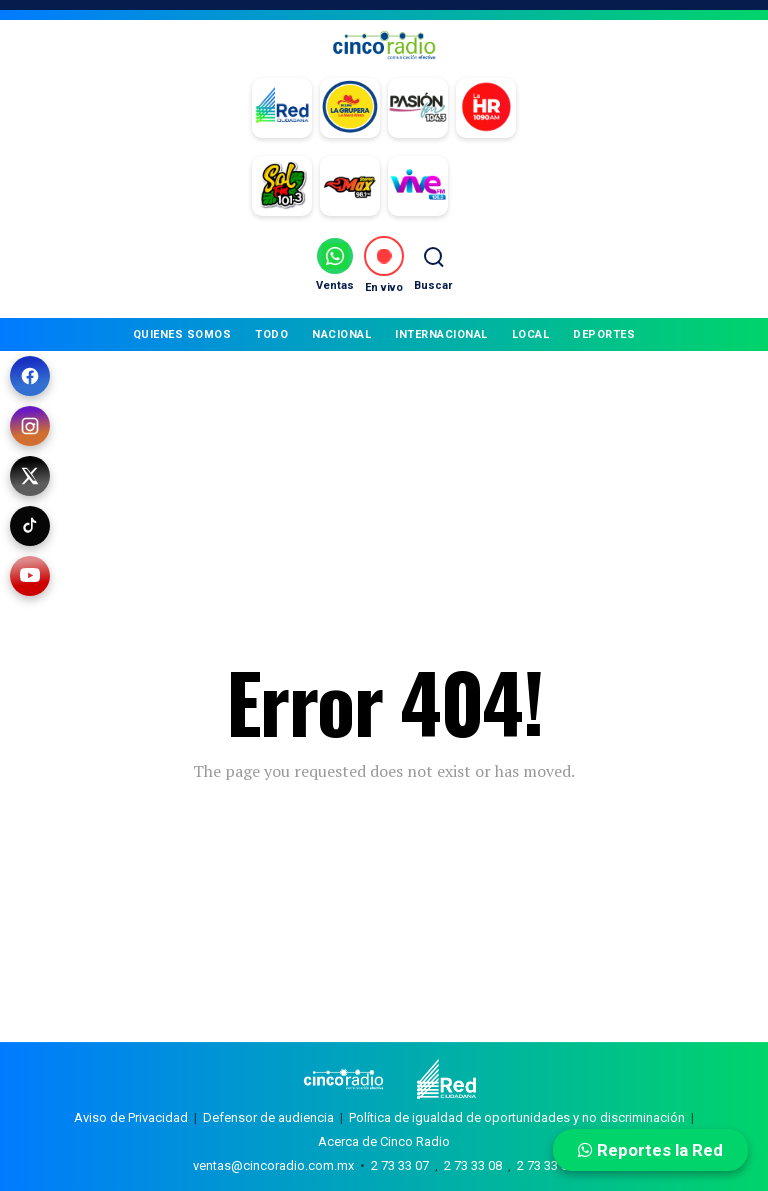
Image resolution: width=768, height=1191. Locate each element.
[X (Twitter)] (30, 476)
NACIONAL (341, 334)
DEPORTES (604, 334)
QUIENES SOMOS (182, 334)
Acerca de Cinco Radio (384, 1141)
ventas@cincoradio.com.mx (273, 1165)
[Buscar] (433, 264)
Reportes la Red (650, 1150)
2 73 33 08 (473, 1165)
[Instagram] (30, 426)
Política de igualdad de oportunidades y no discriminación (517, 1117)
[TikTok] (30, 526)
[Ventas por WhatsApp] (335, 264)
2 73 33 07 (400, 1165)
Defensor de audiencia (268, 1117)
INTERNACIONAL (441, 334)
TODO (271, 334)
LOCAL (531, 334)
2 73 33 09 (546, 1165)
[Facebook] (30, 376)
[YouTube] (30, 576)
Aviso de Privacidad (131, 1117)
